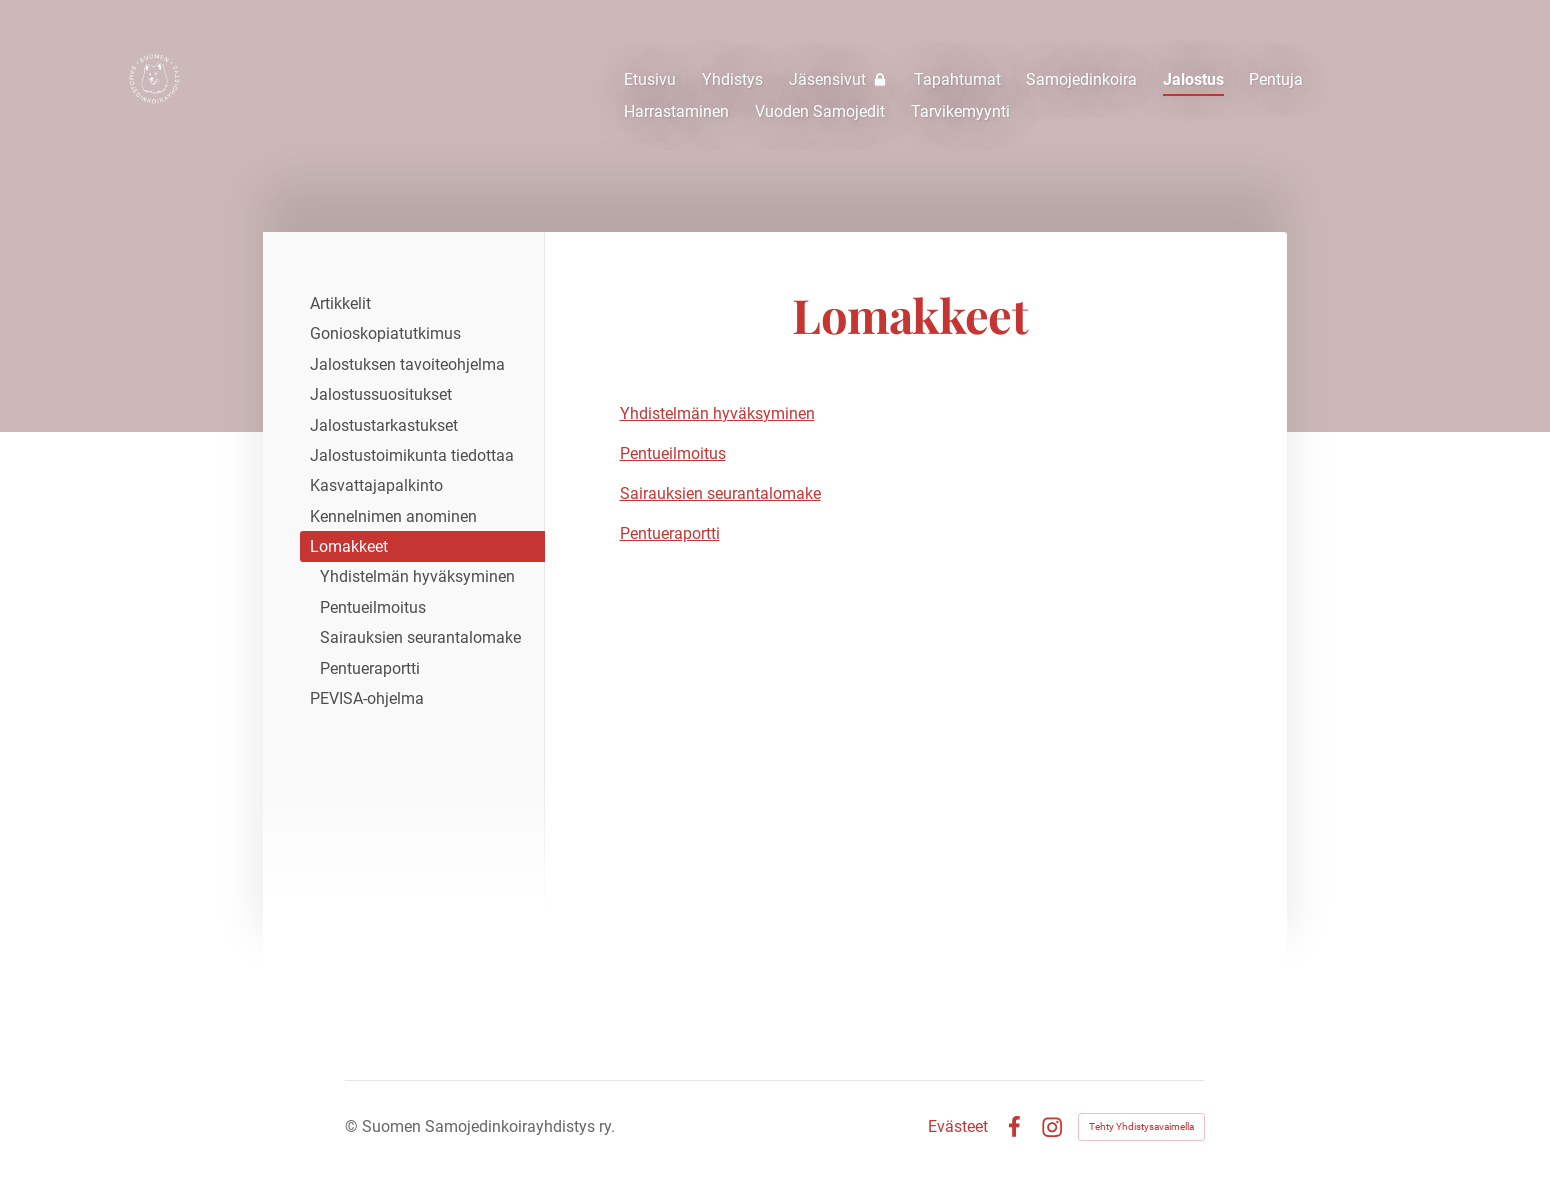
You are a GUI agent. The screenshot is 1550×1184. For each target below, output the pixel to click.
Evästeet (958, 1127)
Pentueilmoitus (673, 453)
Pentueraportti (670, 533)
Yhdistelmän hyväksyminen (717, 413)
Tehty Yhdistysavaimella (1141, 1126)
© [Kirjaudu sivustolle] (353, 1126)
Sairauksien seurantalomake (720, 493)
